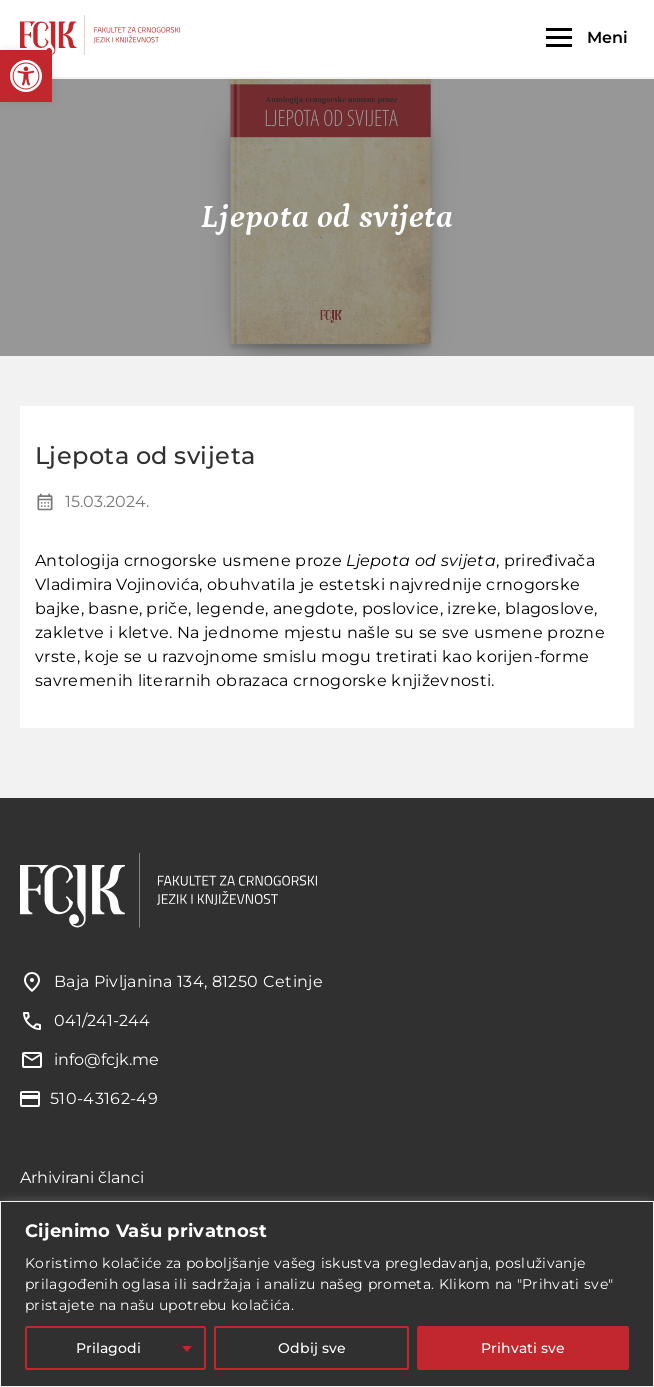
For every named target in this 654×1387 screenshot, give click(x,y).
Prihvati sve (523, 1348)
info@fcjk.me (106, 1059)
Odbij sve (312, 1348)
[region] (327, 1294)
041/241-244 (102, 1020)
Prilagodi (108, 1348)
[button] (26, 76)
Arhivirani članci (82, 1177)
